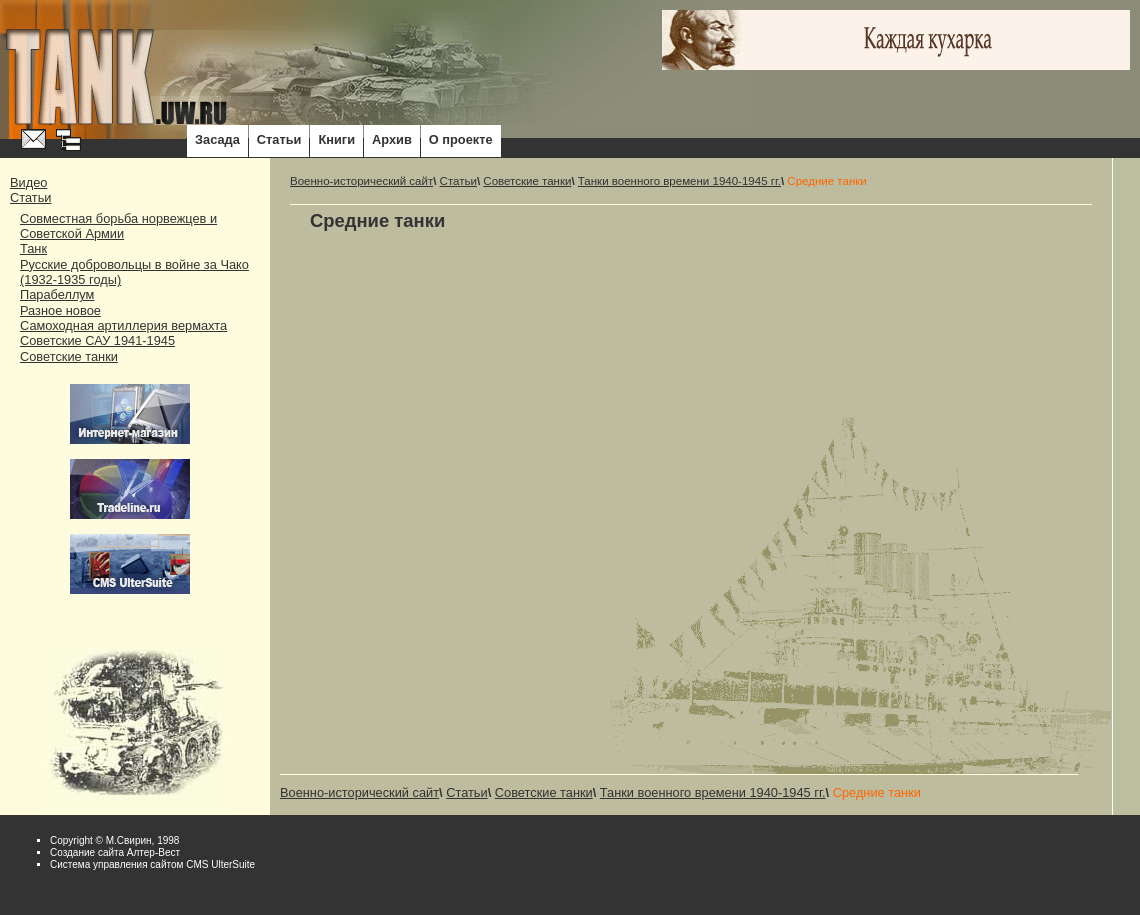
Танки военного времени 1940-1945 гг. (679, 181)
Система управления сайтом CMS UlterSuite (152, 864)
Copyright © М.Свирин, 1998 (114, 840)
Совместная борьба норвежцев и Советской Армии (118, 226)
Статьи (279, 139)
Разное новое (60, 310)
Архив (392, 139)
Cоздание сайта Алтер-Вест (115, 852)
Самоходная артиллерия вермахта (123, 325)
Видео (28, 182)
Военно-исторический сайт (361, 181)
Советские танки (69, 356)
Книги (336, 139)
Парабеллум (57, 294)
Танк (33, 248)
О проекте (461, 139)
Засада (217, 139)
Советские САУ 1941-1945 (97, 340)
